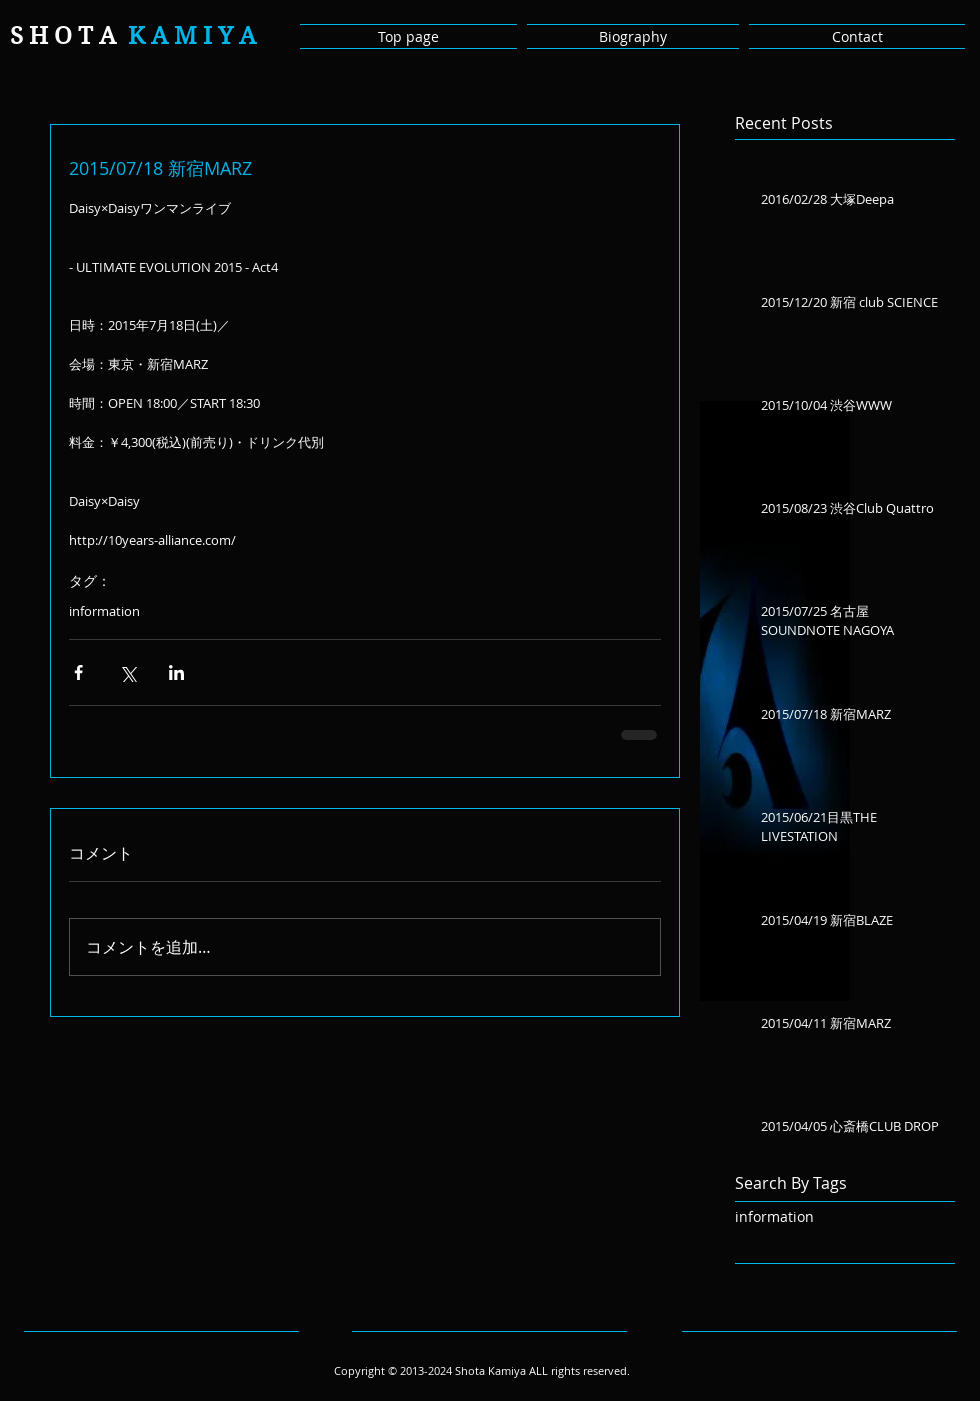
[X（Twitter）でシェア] (127, 672)
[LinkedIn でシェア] (176, 672)
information (104, 611)
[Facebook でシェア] (78, 672)
